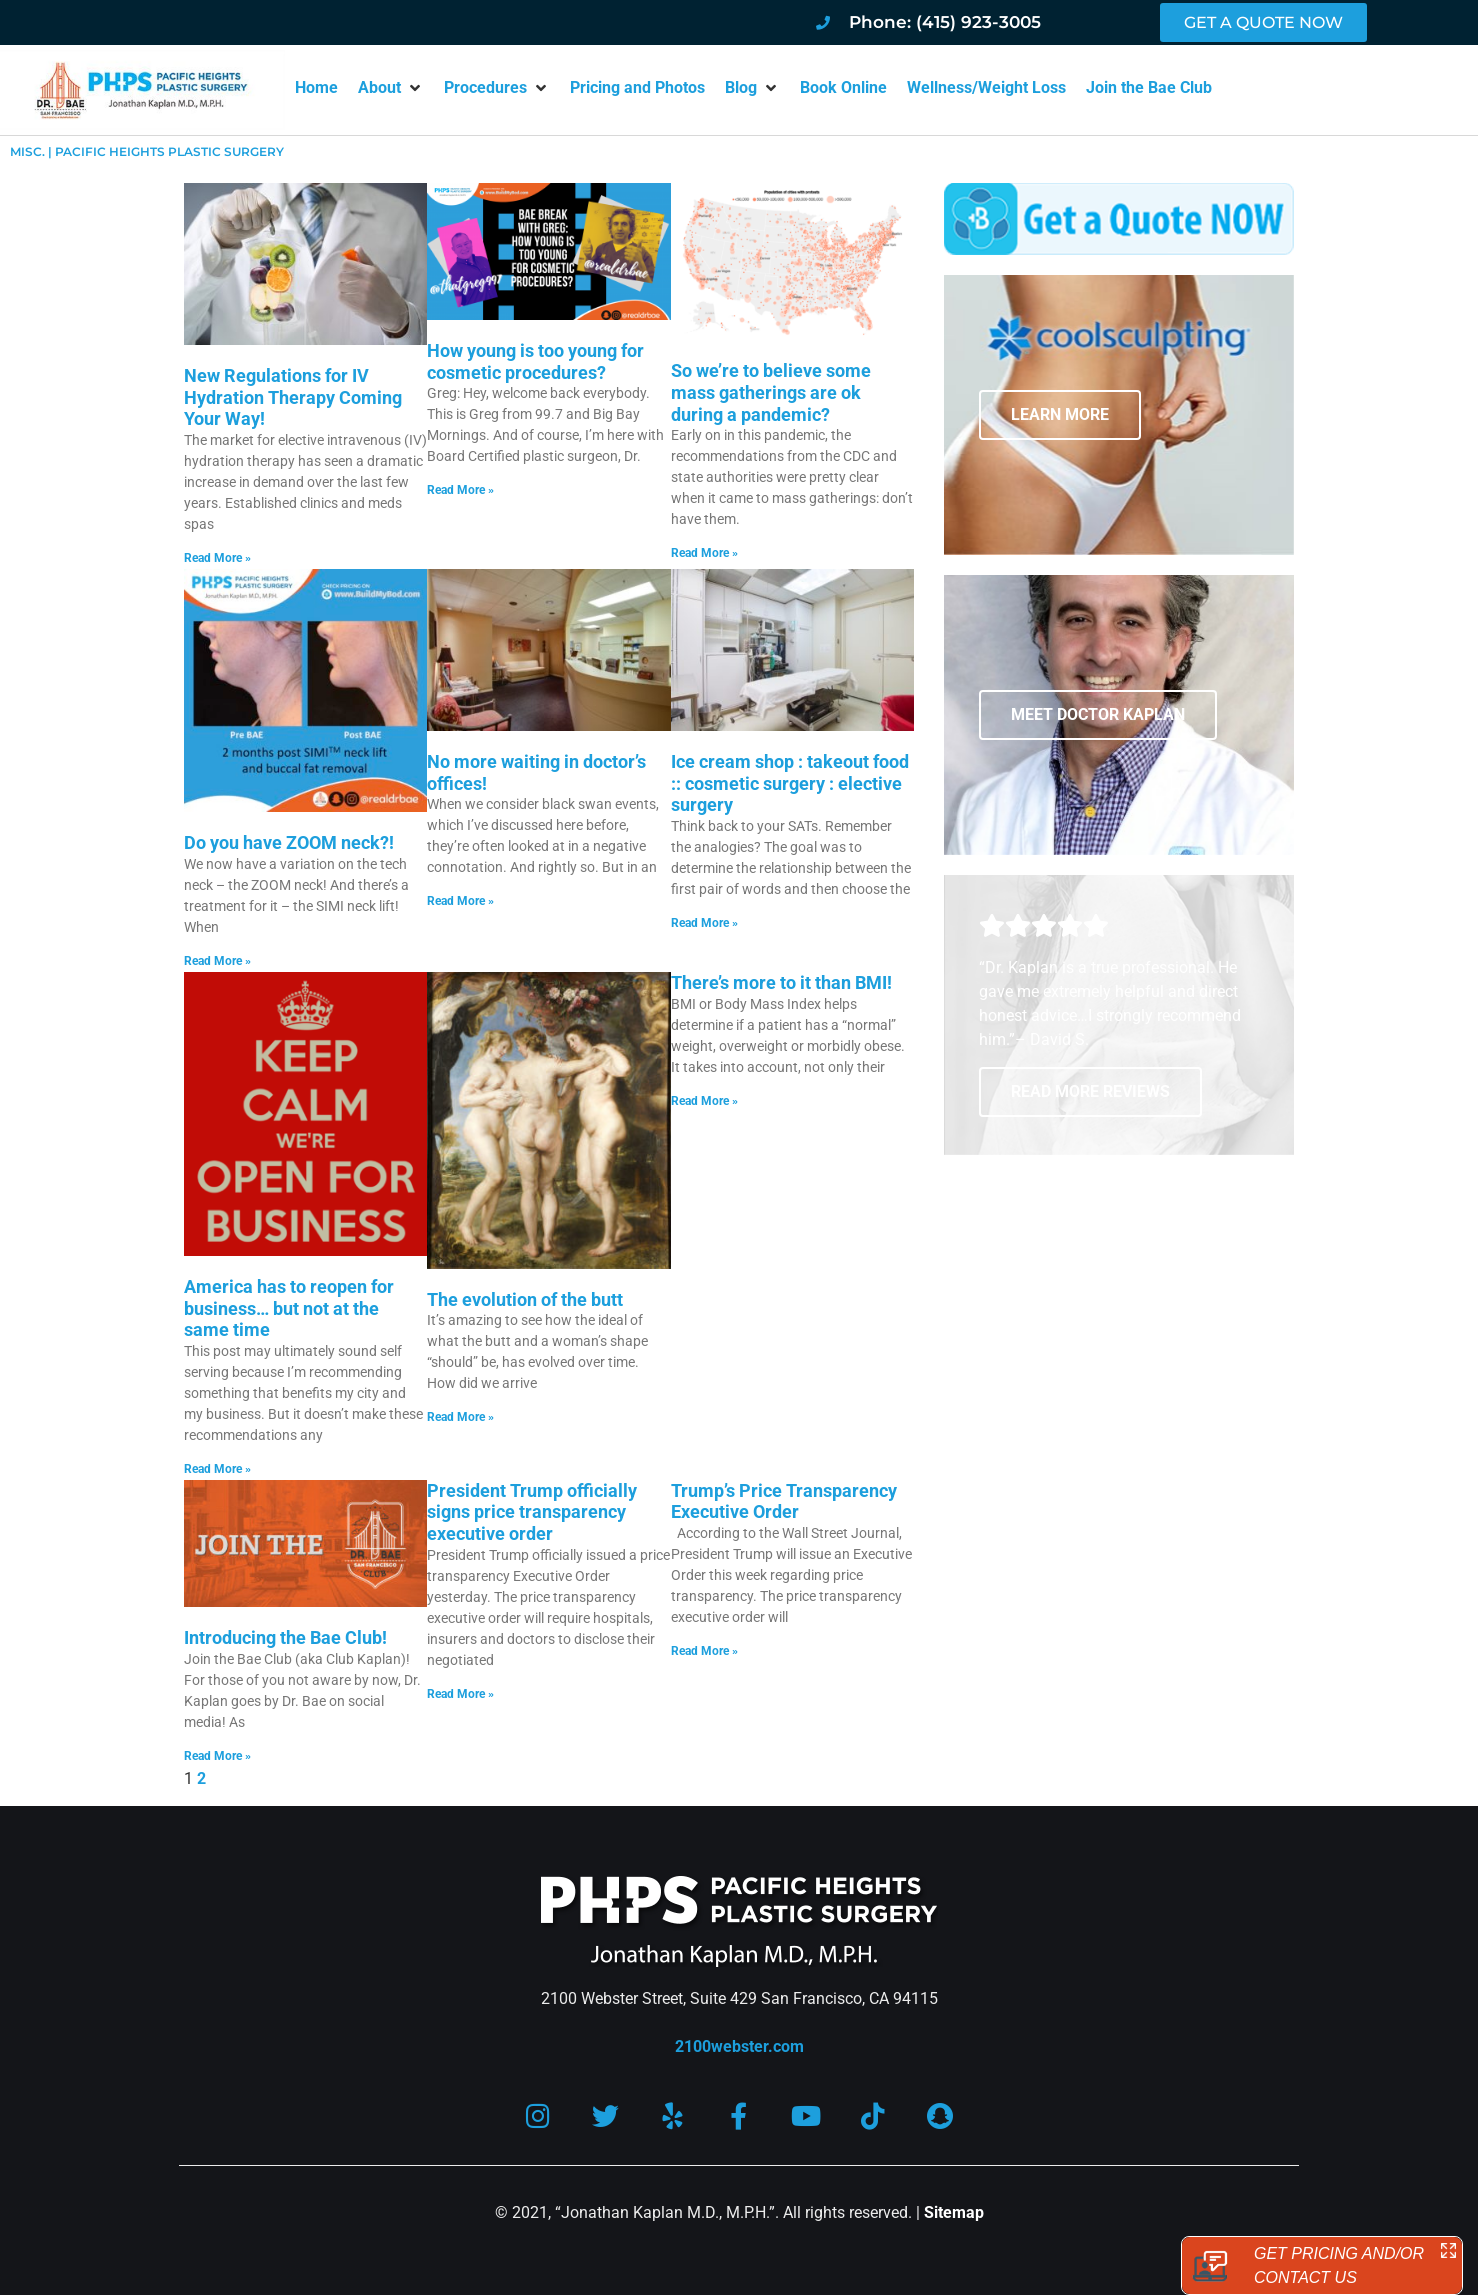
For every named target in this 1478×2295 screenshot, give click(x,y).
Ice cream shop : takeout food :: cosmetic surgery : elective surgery (790, 783)
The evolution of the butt (525, 1299)
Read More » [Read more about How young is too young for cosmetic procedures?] (460, 490)
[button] (391, 88)
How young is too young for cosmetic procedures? (535, 361)
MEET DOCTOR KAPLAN (1098, 714)
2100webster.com (739, 2046)
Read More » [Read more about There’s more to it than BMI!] (704, 1101)
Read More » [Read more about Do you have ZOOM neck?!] (217, 961)
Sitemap (954, 2212)
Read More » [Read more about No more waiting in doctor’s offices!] (460, 901)
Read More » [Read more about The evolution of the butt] (460, 1417)
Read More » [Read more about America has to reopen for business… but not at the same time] (217, 1469)
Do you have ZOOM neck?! (289, 842)
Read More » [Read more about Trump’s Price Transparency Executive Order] (704, 1651)
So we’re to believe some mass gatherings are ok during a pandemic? (771, 392)
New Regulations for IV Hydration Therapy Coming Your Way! (293, 397)
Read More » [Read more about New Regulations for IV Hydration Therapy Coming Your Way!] (217, 558)
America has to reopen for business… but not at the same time (289, 1308)
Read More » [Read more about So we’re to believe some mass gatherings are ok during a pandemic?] (704, 553)
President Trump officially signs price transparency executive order (532, 1512)
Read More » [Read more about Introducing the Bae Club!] (217, 1756)
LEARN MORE (1060, 414)
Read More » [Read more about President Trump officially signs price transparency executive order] (460, 1694)
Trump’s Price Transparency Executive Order (784, 1501)
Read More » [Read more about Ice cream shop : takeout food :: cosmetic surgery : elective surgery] (704, 923)
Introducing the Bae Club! (285, 1637)
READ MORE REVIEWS (1090, 1091)
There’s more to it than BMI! (781, 982)
